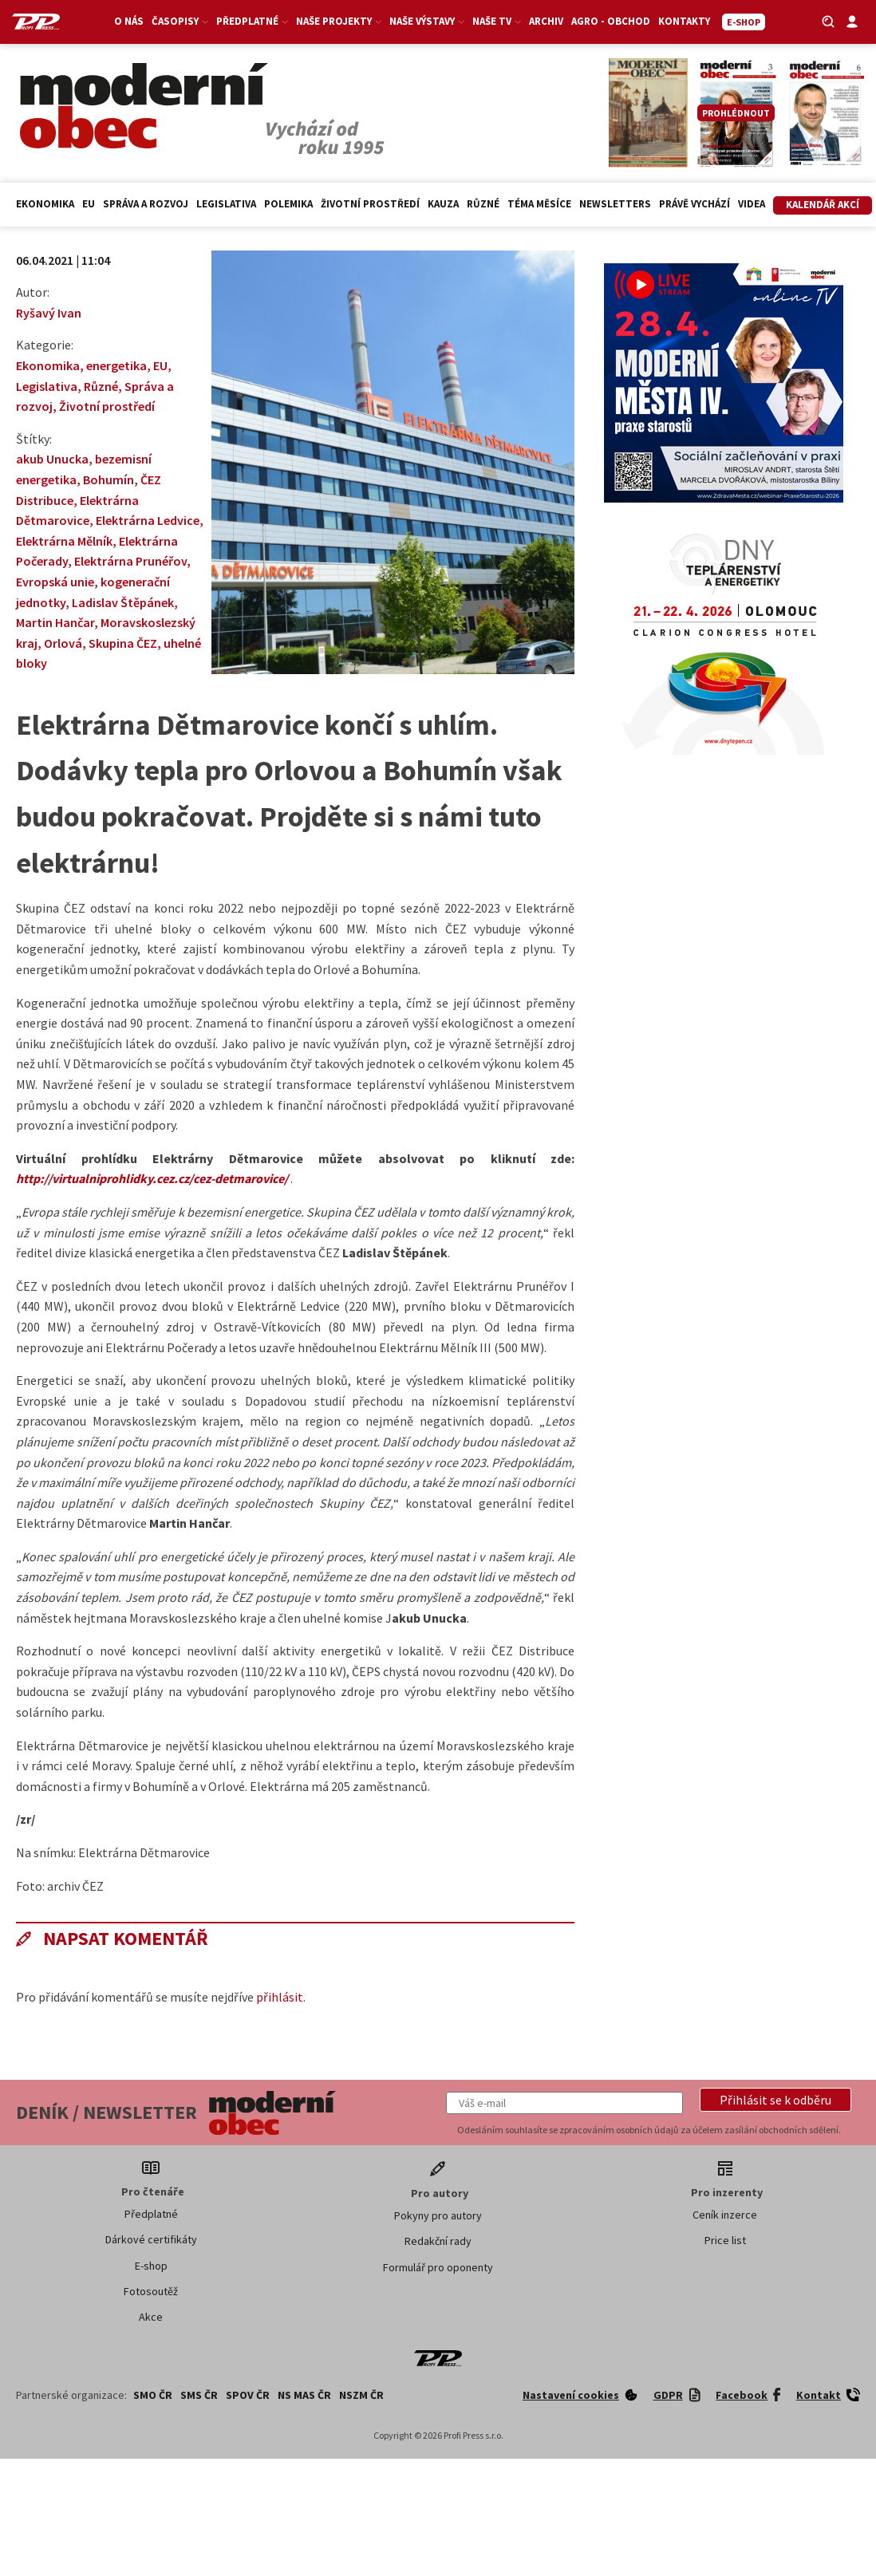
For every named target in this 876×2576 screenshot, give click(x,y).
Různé (483, 204)
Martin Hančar (55, 622)
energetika (116, 365)
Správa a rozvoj (145, 204)
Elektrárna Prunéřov (130, 561)
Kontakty (684, 21)
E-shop (151, 2265)
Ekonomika (45, 204)
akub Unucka (52, 459)
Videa (751, 204)
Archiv (546, 21)
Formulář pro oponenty (438, 2267)
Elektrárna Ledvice (147, 520)
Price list (725, 2240)
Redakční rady (438, 2241)
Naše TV (496, 21)
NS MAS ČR (304, 2395)
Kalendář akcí (822, 204)
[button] (775, 2100)
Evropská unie (55, 582)
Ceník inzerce (725, 2214)
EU (88, 204)
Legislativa (226, 204)
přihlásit (279, 1997)
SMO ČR (152, 2395)
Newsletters (615, 204)
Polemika (288, 204)
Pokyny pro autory (438, 2215)
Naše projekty (338, 21)
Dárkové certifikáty (151, 2239)
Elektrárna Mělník (64, 541)
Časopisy (180, 21)
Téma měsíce (539, 204)
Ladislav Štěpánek (123, 602)
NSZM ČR (361, 2395)
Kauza (443, 204)
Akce (151, 2317)
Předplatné (252, 21)
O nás (129, 21)
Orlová (63, 643)
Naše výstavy (426, 21)
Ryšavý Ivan (48, 313)
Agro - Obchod (610, 21)
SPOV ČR (248, 2395)
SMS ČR (199, 2395)
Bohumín (108, 479)
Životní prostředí (370, 204)
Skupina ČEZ (123, 643)
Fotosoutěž (151, 2291)
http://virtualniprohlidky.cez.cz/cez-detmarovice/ (152, 1178)
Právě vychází (694, 204)
